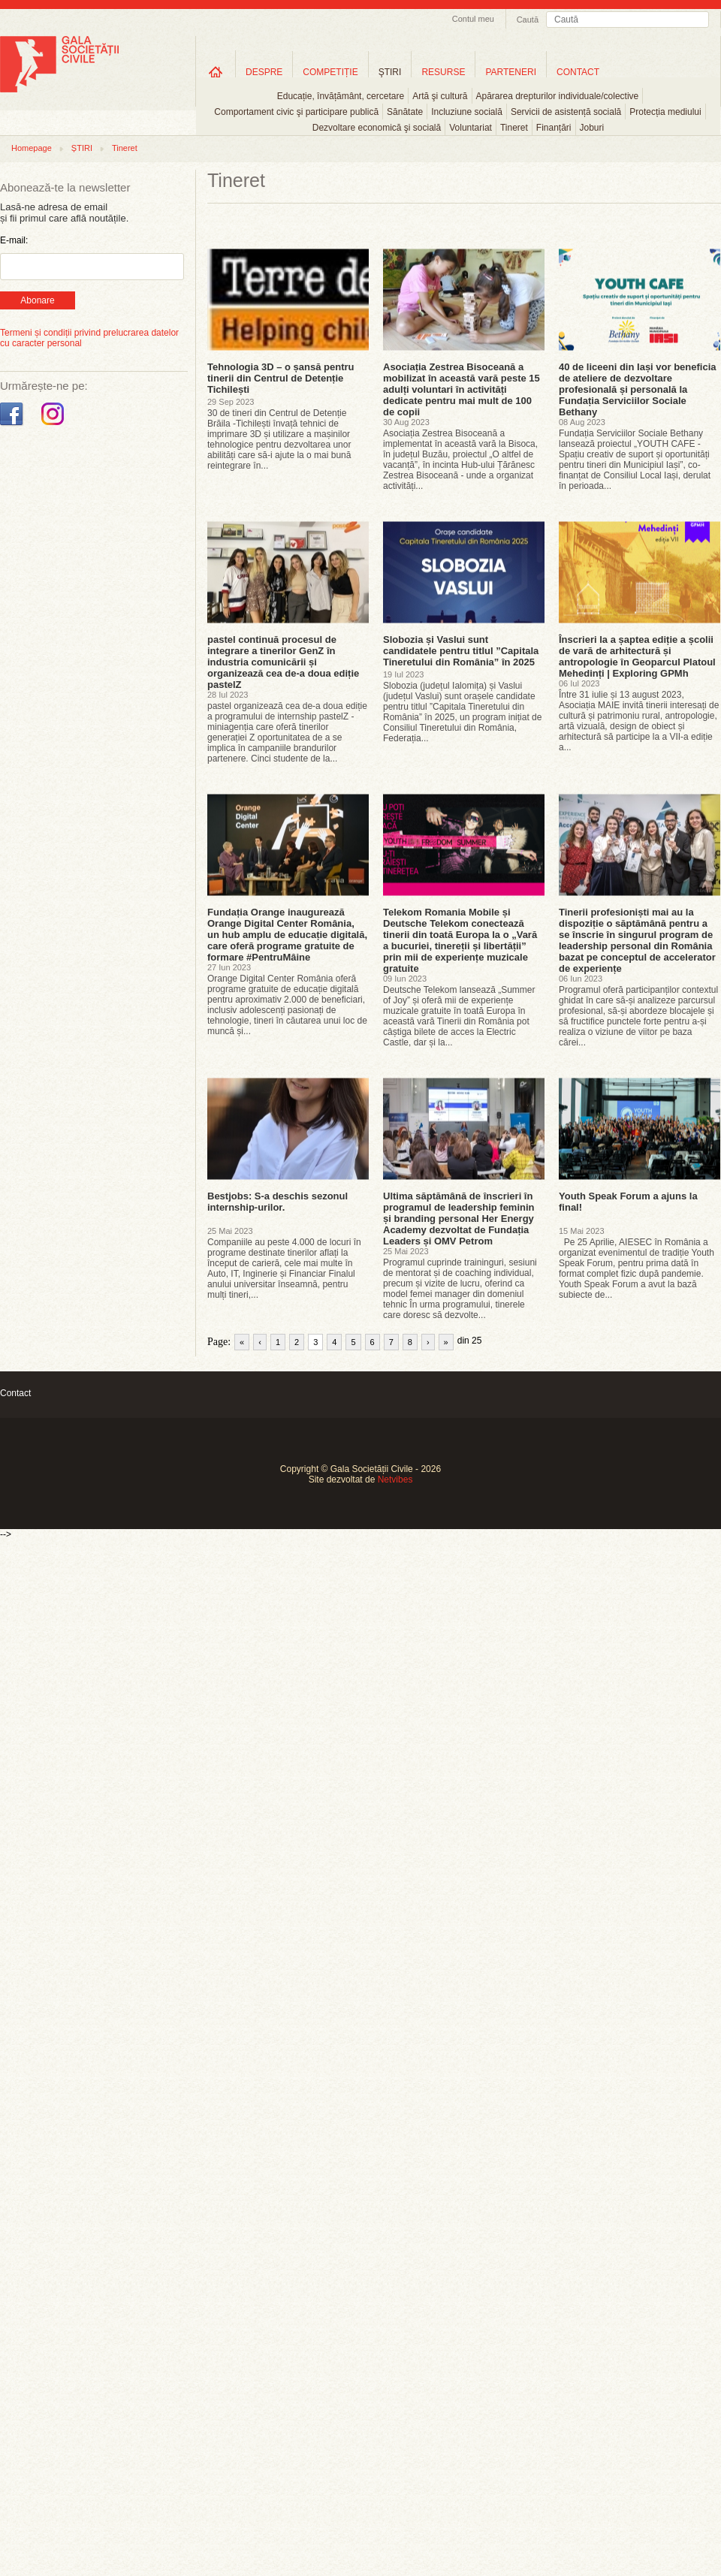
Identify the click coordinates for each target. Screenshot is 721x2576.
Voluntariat (470, 127)
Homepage (31, 147)
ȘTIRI (81, 147)
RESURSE (443, 72)
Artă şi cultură (439, 96)
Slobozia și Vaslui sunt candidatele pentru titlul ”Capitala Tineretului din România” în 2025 (460, 651)
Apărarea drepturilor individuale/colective (557, 96)
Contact (15, 1393)
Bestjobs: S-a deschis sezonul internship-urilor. (277, 1201)
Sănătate (405, 112)
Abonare (37, 300)
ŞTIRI (390, 72)
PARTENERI (510, 72)
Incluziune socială (466, 112)
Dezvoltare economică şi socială (376, 127)
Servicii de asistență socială (566, 112)
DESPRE (264, 72)
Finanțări (554, 127)
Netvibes (395, 1479)
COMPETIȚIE (330, 72)
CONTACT (578, 72)
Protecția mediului (665, 112)
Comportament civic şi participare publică (296, 112)
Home (215, 71)
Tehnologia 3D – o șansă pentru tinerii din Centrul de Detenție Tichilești (280, 378)
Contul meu (473, 18)
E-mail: (14, 240)
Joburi (592, 127)
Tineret (514, 127)
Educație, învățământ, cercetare (340, 96)
